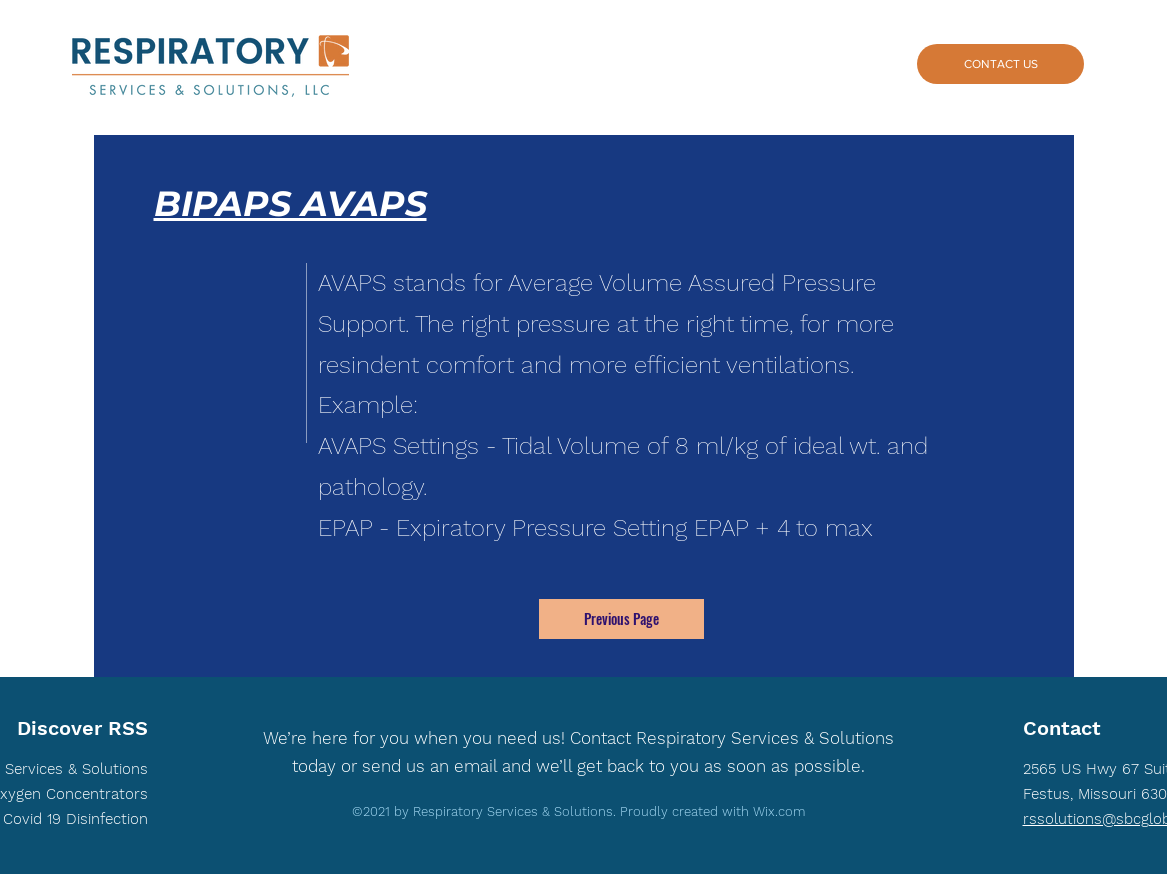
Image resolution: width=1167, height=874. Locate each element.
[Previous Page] (621, 619)
